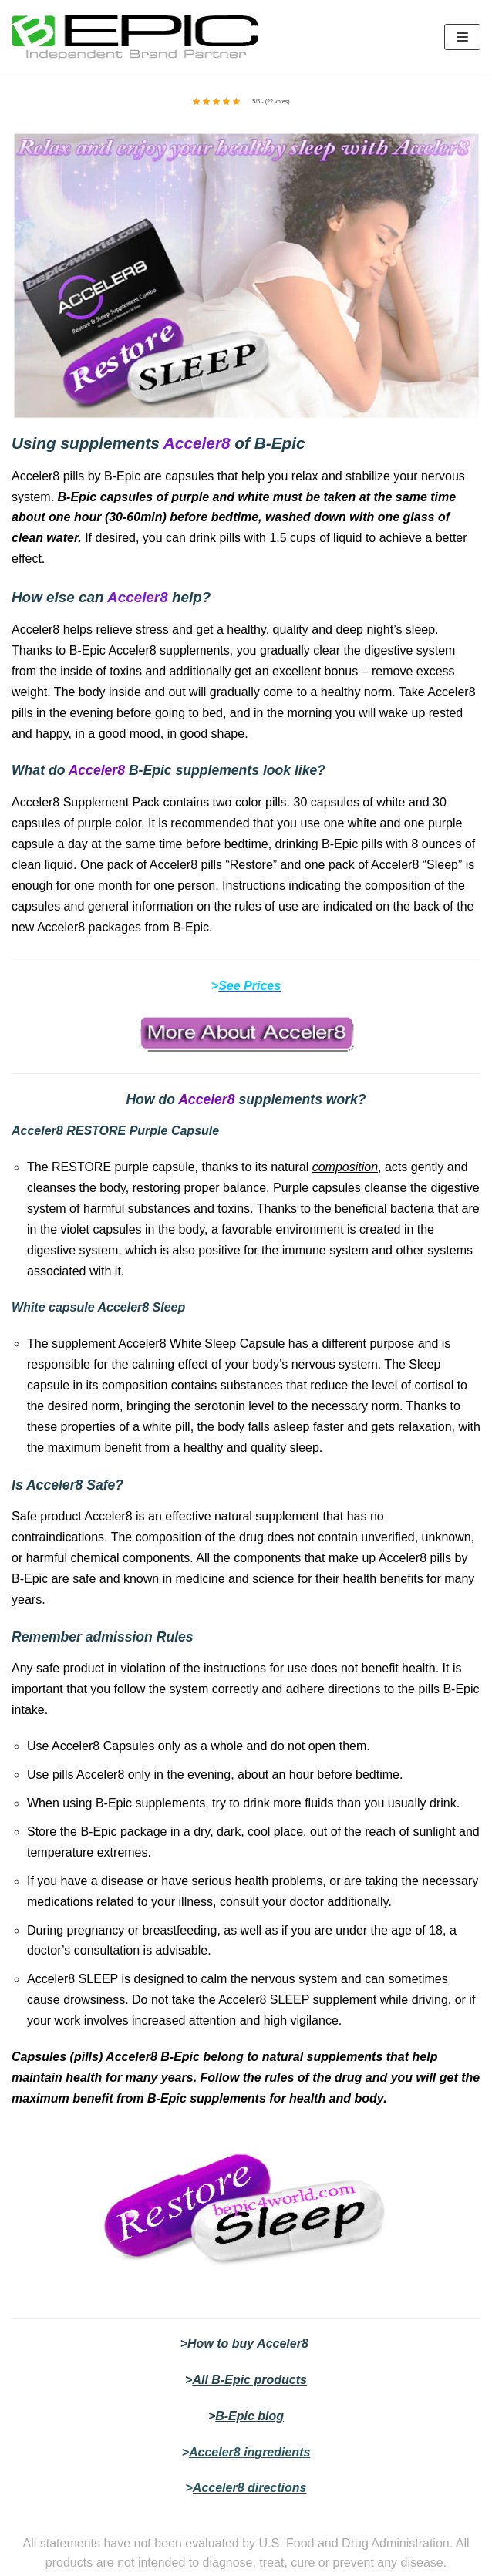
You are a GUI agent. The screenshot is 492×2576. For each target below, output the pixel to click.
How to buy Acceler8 (247, 2343)
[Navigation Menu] (462, 37)
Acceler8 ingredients (249, 2452)
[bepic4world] (135, 37)
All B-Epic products (249, 2379)
